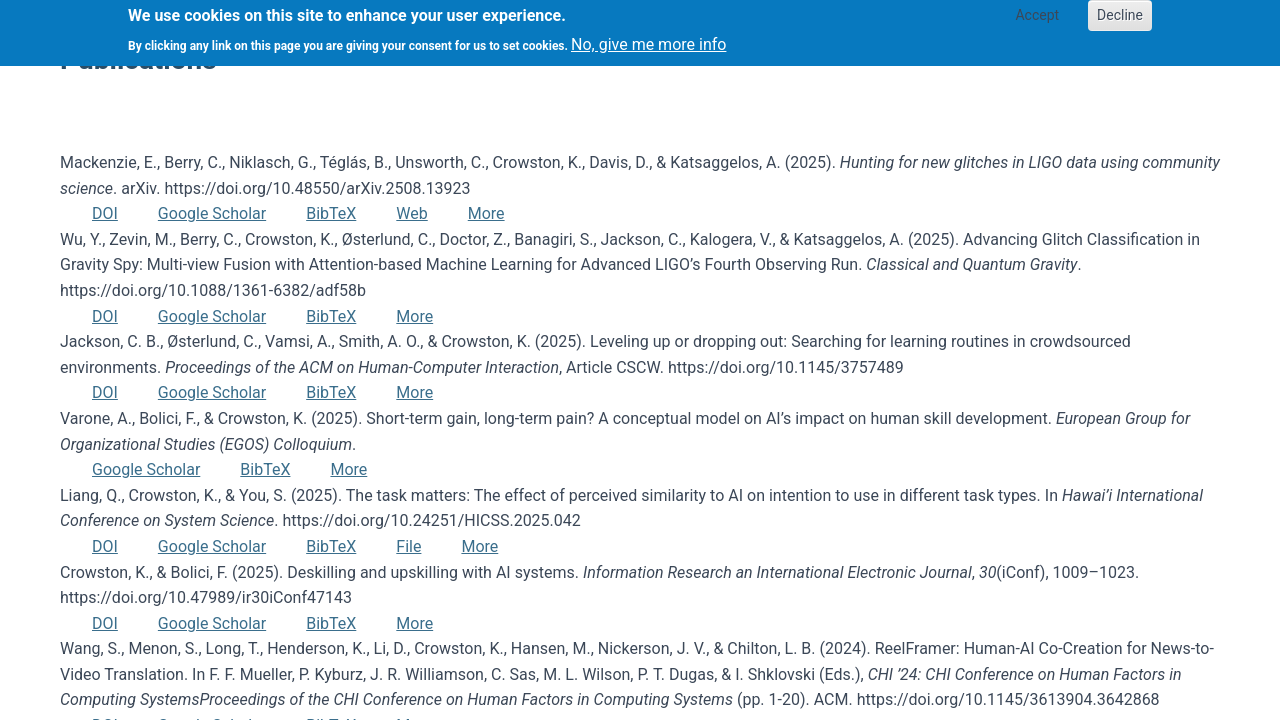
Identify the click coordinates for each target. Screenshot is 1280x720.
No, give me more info (648, 38)
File (408, 546)
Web (411, 213)
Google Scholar (212, 213)
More (486, 213)
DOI (105, 213)
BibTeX (331, 213)
